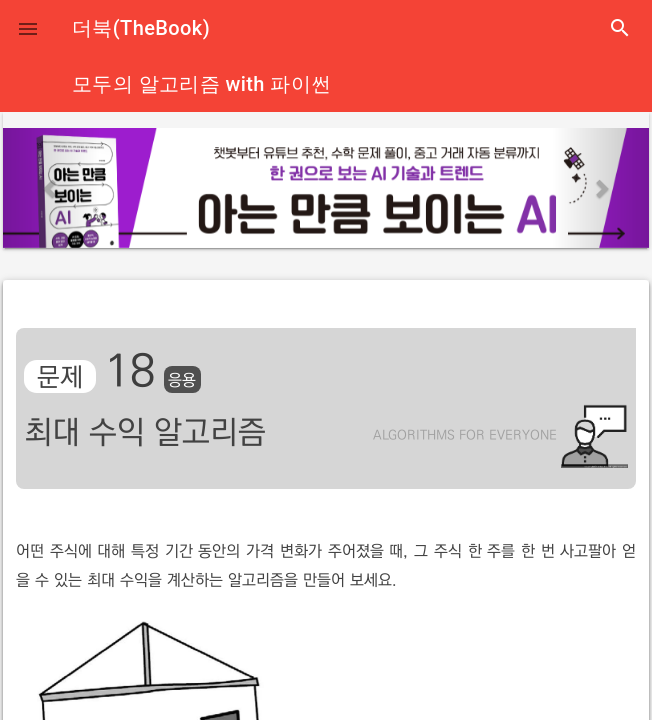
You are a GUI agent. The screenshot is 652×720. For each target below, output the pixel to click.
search (620, 28)
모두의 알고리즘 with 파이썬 (201, 84)
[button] (28, 28)
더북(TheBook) (141, 28)
